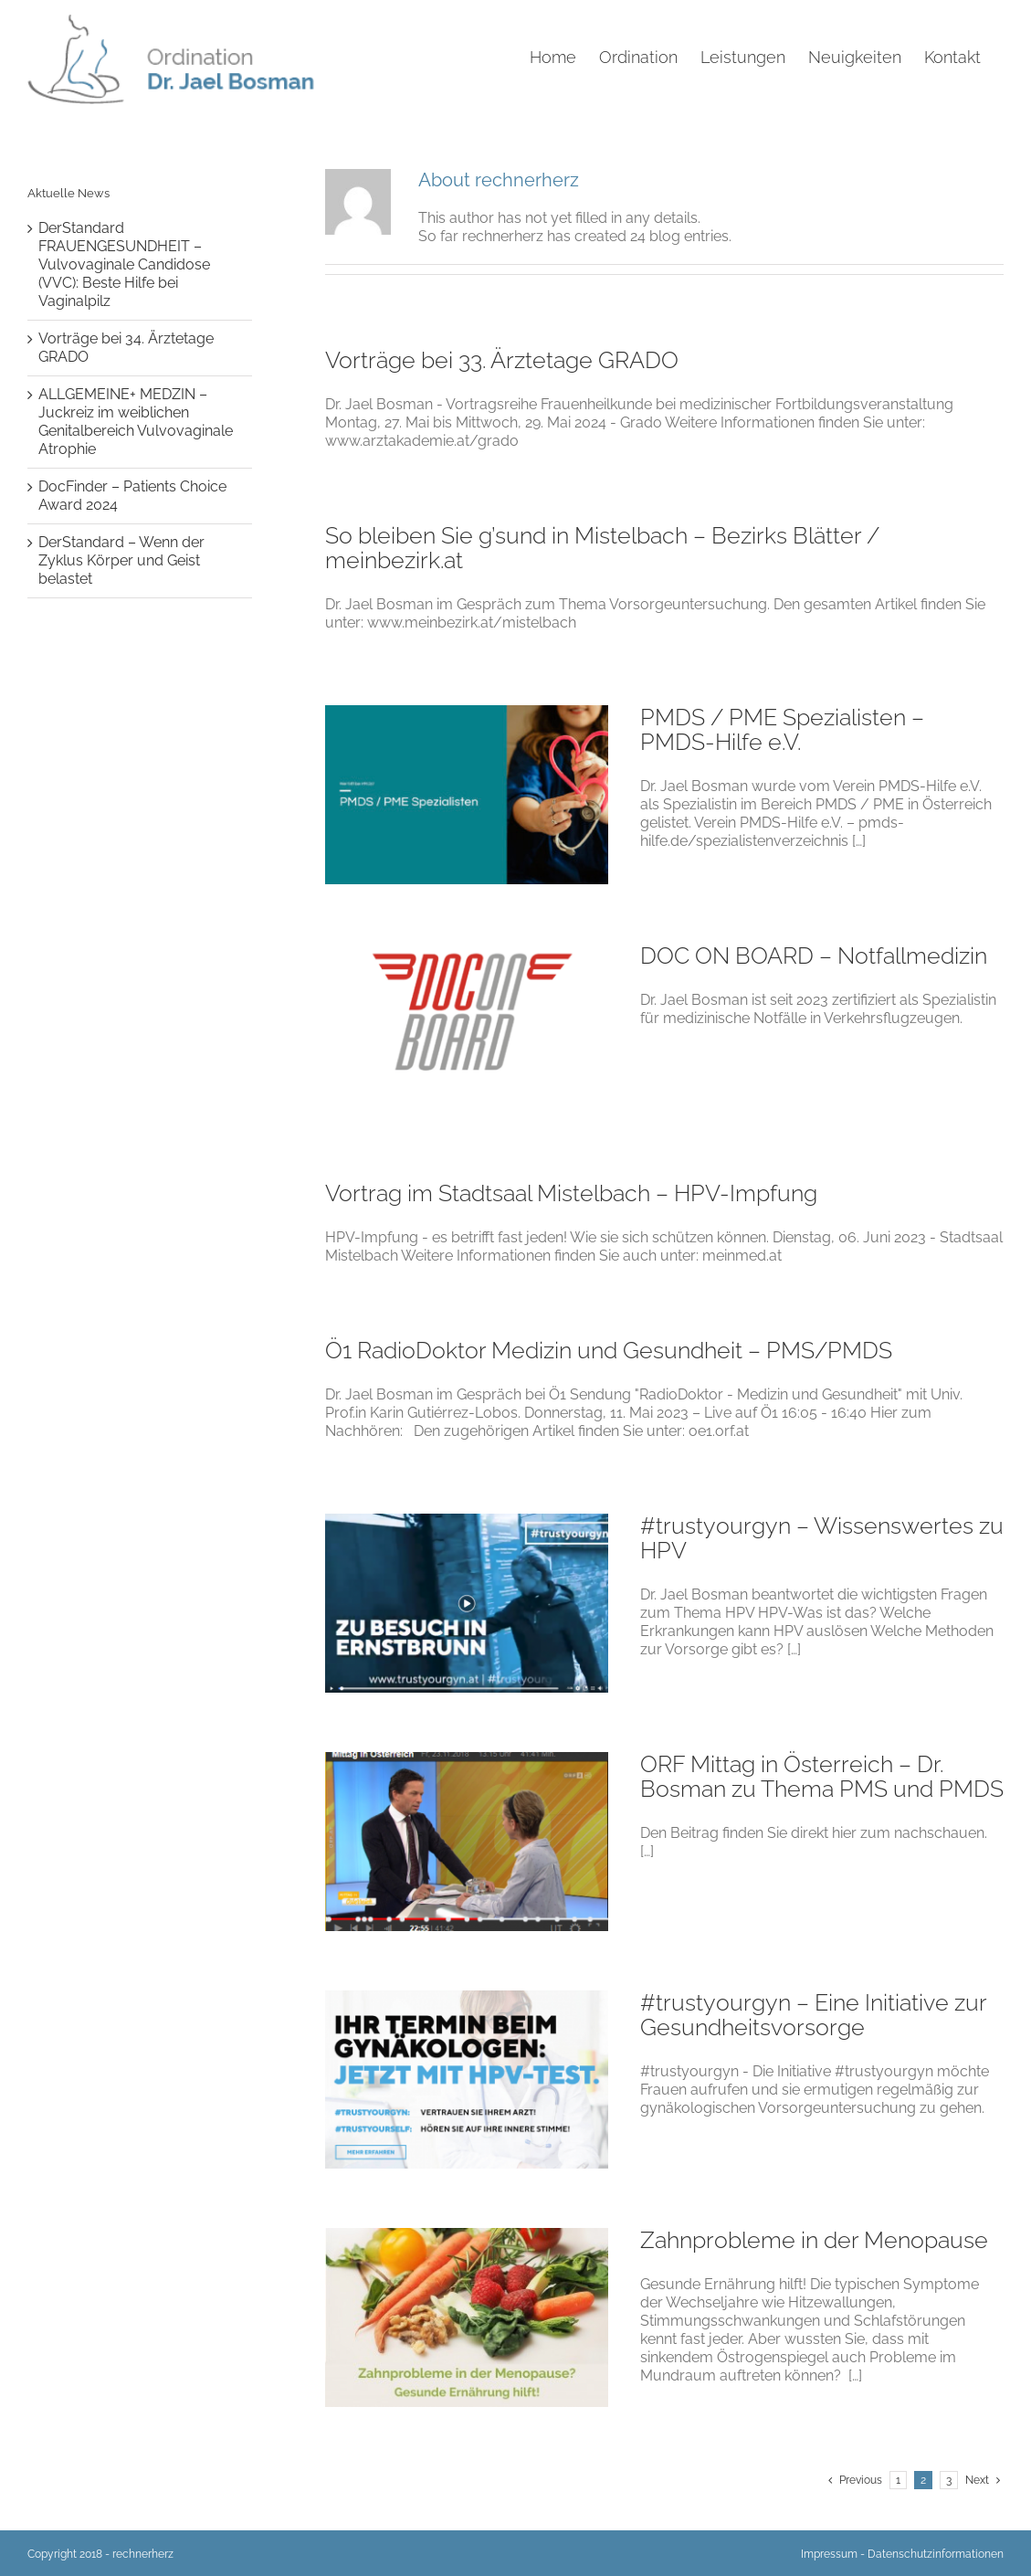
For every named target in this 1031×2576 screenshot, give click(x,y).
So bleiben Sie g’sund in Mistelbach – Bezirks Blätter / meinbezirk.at (602, 548)
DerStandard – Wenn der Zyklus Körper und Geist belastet (121, 560)
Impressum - (833, 2554)
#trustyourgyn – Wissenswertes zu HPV (822, 1538)
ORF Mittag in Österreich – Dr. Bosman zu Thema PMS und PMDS (822, 1776)
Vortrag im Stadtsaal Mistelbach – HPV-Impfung (571, 1193)
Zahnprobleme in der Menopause (814, 2240)
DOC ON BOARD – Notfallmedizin (813, 955)
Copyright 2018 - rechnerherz (100, 2554)
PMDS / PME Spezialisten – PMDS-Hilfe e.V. (782, 729)
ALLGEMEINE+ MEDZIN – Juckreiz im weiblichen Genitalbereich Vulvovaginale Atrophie (135, 421)
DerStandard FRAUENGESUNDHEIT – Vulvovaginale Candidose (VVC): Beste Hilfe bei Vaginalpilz (124, 264)
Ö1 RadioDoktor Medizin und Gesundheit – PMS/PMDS (608, 1350)
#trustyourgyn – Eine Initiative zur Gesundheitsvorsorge (813, 2015)
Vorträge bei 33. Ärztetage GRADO (502, 360)
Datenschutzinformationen (936, 2554)
